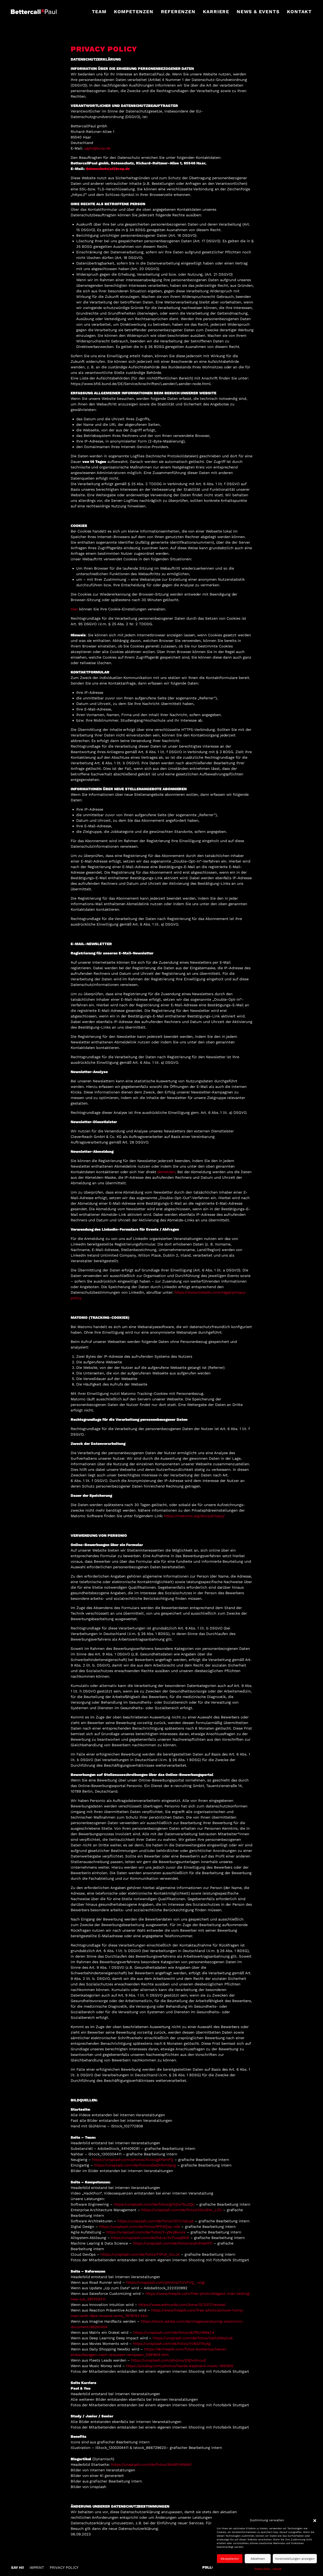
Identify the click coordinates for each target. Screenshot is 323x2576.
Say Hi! (17, 2567)
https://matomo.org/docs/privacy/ (194, 1516)
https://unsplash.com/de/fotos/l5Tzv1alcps (155, 2221)
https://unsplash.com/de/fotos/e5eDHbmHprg (135, 2165)
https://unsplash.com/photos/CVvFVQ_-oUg (165, 2282)
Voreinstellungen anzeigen (295, 2559)
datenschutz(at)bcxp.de (108, 168)
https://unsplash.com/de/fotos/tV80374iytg (172, 2343)
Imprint (277, 2568)
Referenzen (178, 11)
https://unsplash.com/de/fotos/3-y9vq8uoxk (146, 2232)
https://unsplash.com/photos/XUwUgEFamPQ (132, 2159)
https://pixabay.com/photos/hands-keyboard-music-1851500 (179, 2366)
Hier (75, 609)
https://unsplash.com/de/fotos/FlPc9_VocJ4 (140, 2254)
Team (99, 11)
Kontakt (299, 11)
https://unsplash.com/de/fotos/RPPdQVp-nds (139, 2226)
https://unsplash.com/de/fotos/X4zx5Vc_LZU (181, 2210)
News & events (258, 11)
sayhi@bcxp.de (97, 148)
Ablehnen (258, 2559)
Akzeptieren (230, 2559)
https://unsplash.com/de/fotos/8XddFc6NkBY (151, 2464)
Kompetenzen (133, 11)
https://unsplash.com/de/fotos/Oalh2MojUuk (192, 2338)
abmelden (166, 1172)
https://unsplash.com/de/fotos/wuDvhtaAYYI (172, 2243)
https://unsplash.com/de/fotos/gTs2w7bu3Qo (154, 2204)
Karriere (216, 11)
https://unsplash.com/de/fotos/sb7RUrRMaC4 (173, 2332)
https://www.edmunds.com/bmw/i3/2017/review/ (182, 2304)
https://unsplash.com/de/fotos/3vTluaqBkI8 (150, 2237)
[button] (315, 2520)
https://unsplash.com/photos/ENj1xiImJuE (168, 2360)
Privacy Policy (262, 2568)
